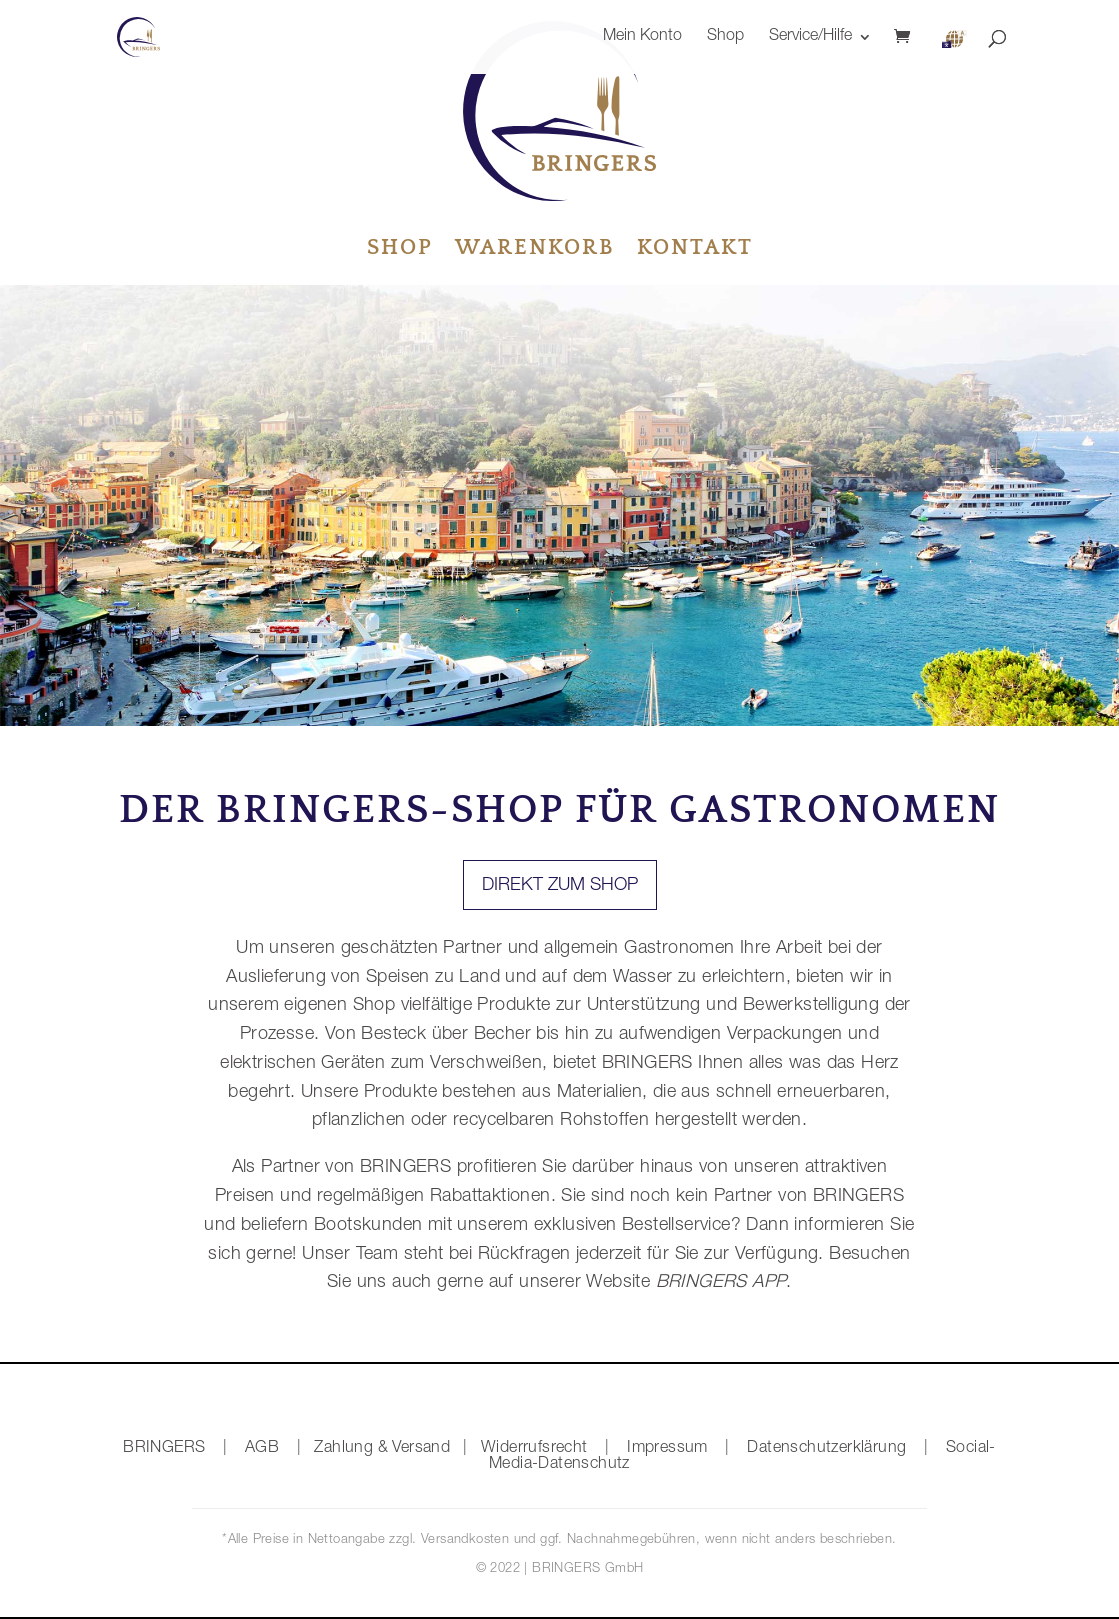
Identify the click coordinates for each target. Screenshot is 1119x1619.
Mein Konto (642, 37)
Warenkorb (535, 250)
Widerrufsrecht (534, 1449)
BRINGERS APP (718, 1283)
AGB (262, 1449)
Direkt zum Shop (560, 886)
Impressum (667, 1449)
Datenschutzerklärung (826, 1449)
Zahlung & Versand (382, 1449)
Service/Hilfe (810, 37)
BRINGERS (164, 1449)
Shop (725, 37)
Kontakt (695, 250)
